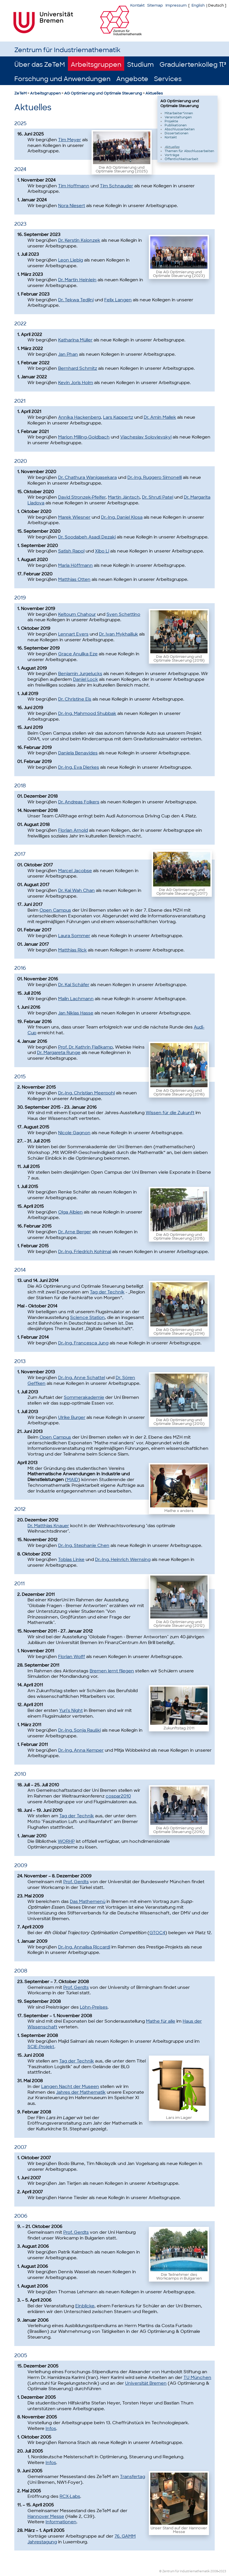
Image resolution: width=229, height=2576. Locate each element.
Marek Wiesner (74, 517)
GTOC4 (157, 1933)
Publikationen (176, 125)
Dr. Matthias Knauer (48, 1526)
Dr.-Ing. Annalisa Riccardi (84, 1947)
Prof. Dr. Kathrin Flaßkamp (85, 1047)
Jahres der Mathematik (81, 2092)
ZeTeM (20, 93)
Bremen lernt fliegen (112, 1671)
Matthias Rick (72, 950)
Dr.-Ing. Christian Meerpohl (86, 1093)
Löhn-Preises (94, 2007)
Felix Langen (118, 300)
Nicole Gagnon (74, 1133)
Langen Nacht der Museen (70, 2086)
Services (167, 79)
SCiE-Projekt (40, 2047)
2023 (222, 2571)
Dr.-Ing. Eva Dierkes (78, 767)
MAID (72, 1479)
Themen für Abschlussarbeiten (189, 151)
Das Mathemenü (87, 1901)
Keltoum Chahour (77, 614)
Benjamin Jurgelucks (80, 674)
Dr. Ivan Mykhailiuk (118, 634)
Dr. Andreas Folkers (78, 802)
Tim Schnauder (116, 186)
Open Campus (55, 910)
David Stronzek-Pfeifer (82, 497)
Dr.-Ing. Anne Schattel (81, 1378)
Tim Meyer (69, 140)
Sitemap (155, 5)
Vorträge (172, 155)
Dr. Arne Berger (74, 1232)
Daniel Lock (85, 679)
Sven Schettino (123, 614)
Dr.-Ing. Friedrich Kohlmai (84, 1251)
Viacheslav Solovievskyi (145, 437)
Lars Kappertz (118, 417)
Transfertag (132, 2476)
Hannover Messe (45, 2516)
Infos (51, 2428)
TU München (197, 2377)
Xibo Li (102, 551)
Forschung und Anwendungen (62, 79)
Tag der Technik (107, 1292)
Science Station (87, 1317)
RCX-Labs (70, 2496)
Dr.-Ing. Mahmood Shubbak (87, 713)
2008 (214, 2571)
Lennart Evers (73, 634)
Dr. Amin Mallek (160, 417)
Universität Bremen (146, 2383)
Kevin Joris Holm (75, 383)
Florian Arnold (73, 830)
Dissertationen (176, 133)
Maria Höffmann (75, 565)
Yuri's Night (71, 1710)
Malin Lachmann (76, 999)
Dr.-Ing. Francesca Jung (83, 1343)
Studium (140, 64)
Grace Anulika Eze (78, 654)
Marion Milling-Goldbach (84, 437)
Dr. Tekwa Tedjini (76, 300)
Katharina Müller (75, 340)
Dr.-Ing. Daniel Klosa (122, 517)
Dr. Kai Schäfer (73, 985)
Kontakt (137, 5)
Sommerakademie (84, 1397)
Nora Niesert (71, 206)
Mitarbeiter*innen (179, 113)
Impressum (176, 5)
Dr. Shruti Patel (157, 497)
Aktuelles (154, 93)
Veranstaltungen (178, 117)
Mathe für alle (160, 2021)
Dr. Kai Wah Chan (76, 890)
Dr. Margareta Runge (58, 1052)
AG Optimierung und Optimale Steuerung (103, 93)
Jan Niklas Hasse (75, 1013)
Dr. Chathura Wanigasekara (87, 477)
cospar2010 (118, 1796)
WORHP (66, 1841)
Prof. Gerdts (76, 1882)
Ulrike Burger (71, 1417)
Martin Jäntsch (124, 497)
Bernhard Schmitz (77, 368)
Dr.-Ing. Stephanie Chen (83, 1545)
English (198, 5)
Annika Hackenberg (79, 417)
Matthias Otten (74, 579)
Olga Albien (70, 1212)
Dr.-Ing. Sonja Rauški (79, 1730)
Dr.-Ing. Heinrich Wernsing (123, 1559)
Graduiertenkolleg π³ (192, 64)
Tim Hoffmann (73, 186)
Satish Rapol (71, 551)
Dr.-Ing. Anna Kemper (81, 1750)
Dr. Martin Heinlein (77, 280)
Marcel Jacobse (75, 871)
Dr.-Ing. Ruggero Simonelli (154, 477)
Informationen (61, 2522)
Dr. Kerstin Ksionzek (79, 240)
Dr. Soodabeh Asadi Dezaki (87, 537)
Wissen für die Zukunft (170, 1113)
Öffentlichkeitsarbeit (181, 159)
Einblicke (84, 2306)
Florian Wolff (71, 1656)
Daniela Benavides (78, 753)
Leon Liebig (70, 260)
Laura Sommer (74, 936)
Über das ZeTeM (39, 64)
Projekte (171, 121)
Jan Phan (68, 354)
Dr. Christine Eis (74, 699)
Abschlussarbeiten (180, 129)
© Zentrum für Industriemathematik (184, 2571)
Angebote (132, 79)
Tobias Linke (71, 1559)
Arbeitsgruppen (96, 64)
